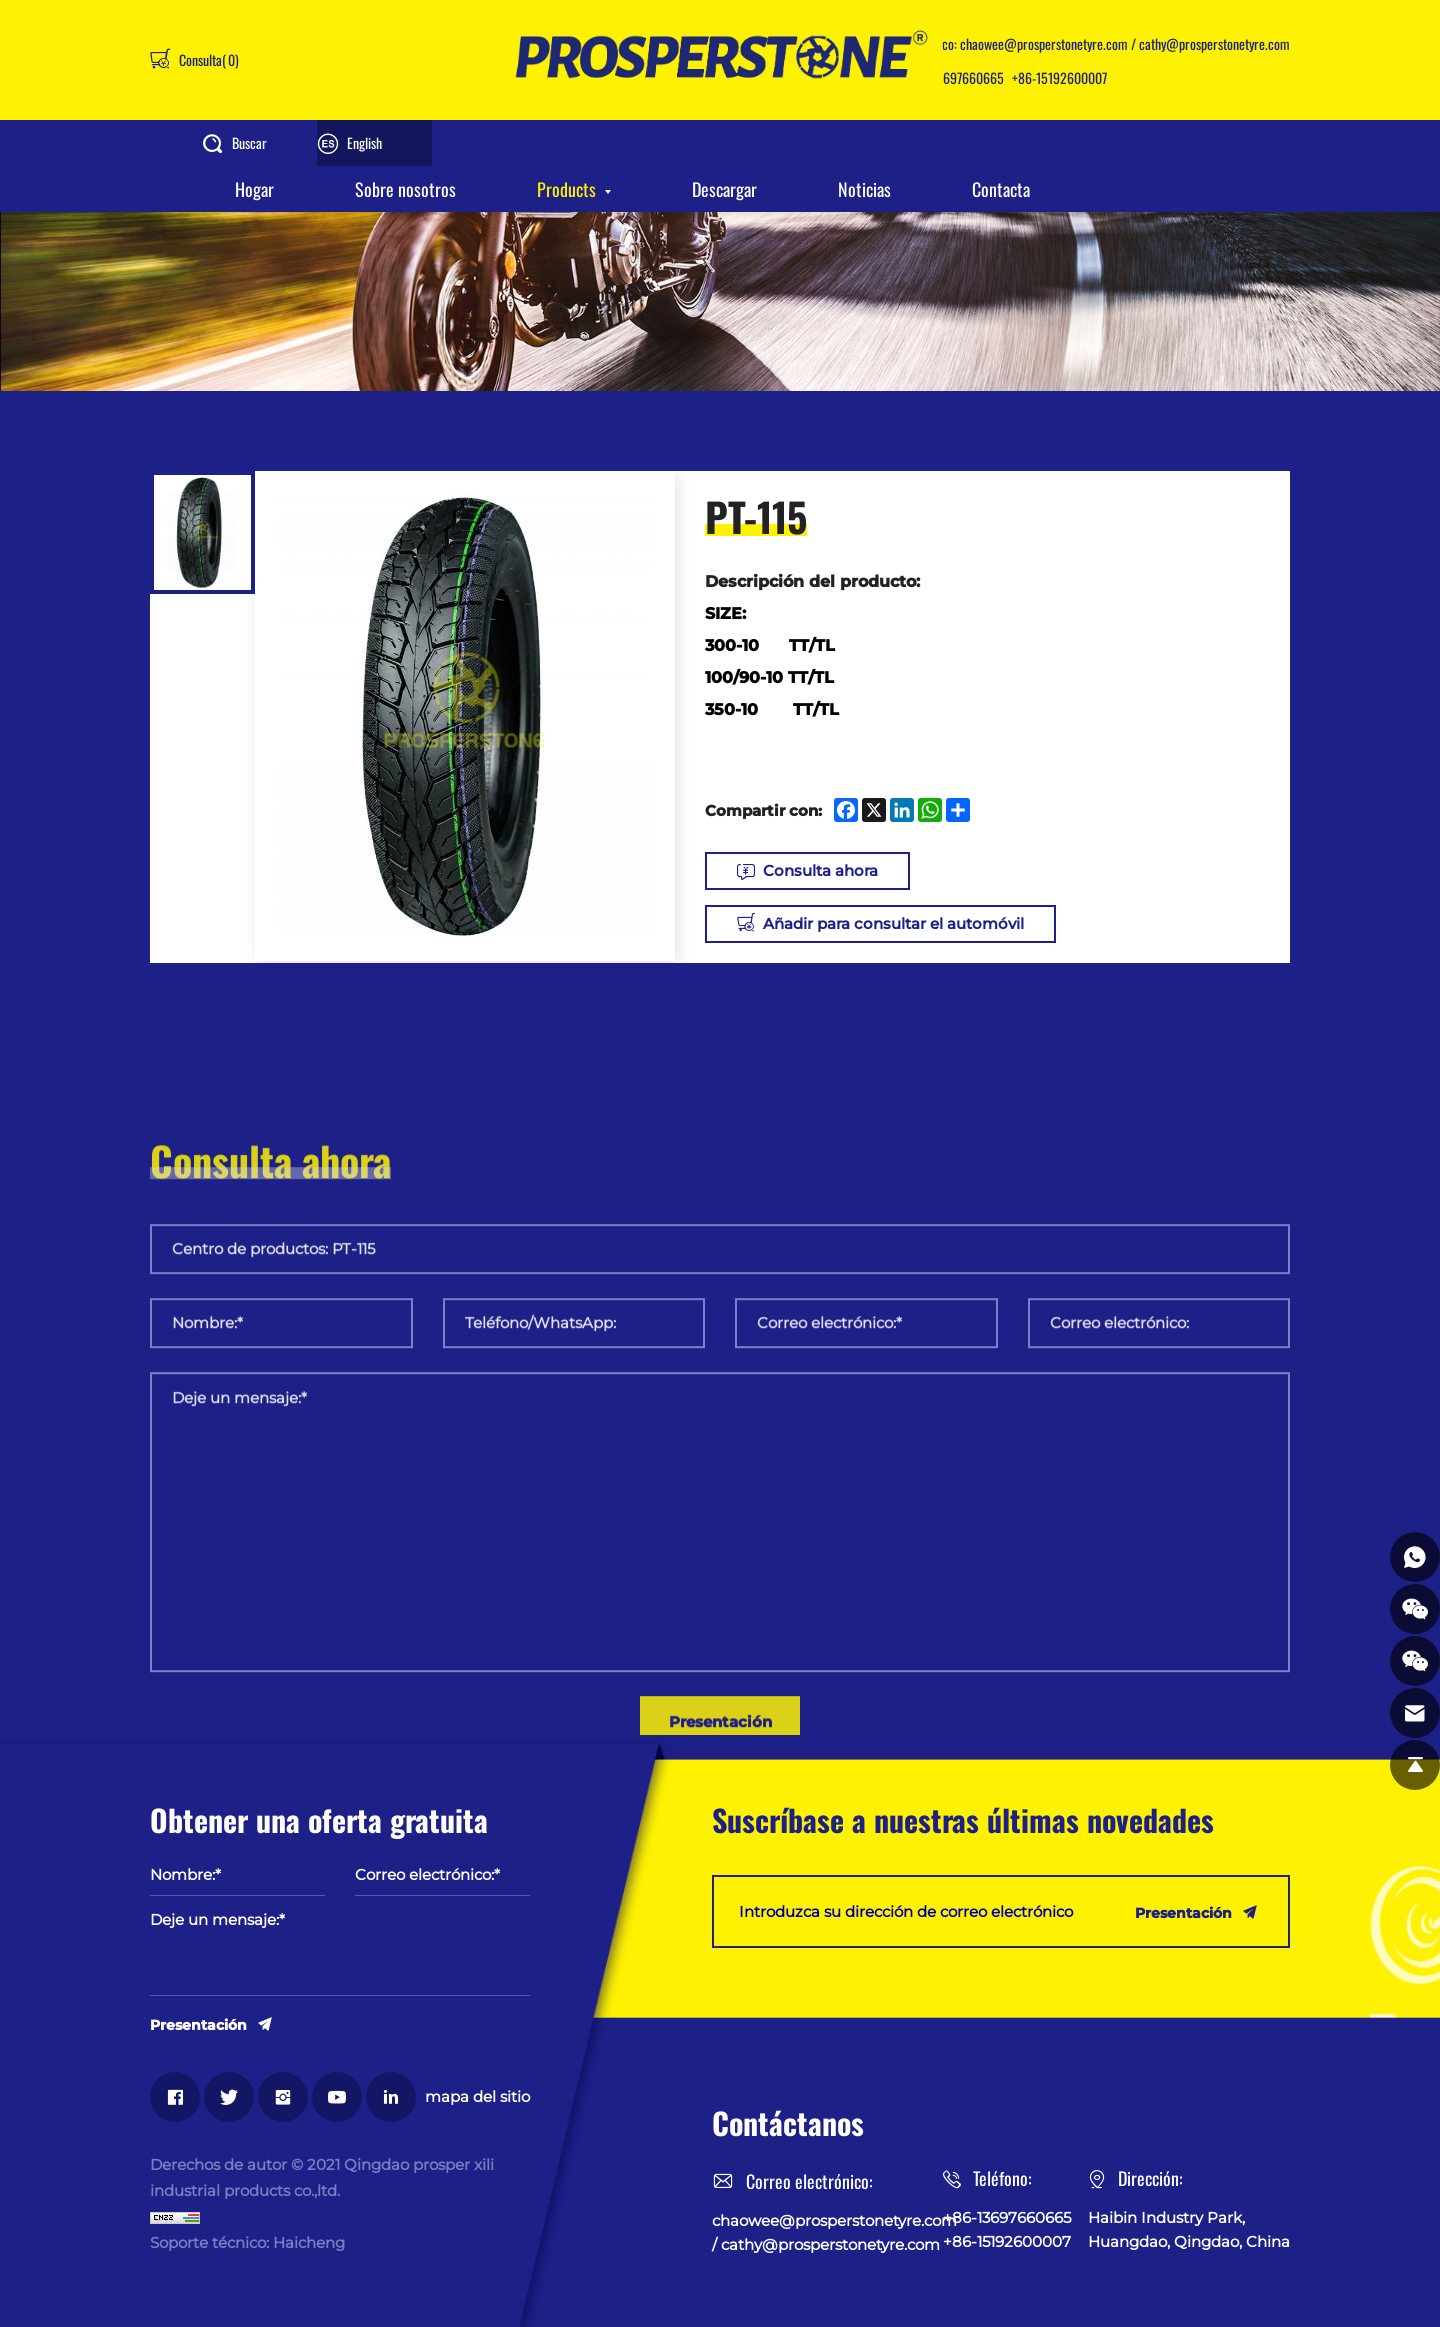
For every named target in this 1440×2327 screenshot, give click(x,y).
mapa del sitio (477, 2096)
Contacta (1001, 189)
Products (566, 189)
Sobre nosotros (405, 189)
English (364, 142)
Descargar (724, 189)
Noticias (864, 189)
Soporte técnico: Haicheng (247, 2242)
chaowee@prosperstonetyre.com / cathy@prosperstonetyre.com (1125, 43)
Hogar (254, 189)
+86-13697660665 (955, 77)
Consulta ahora (820, 870)
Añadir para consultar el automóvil (893, 923)
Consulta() (207, 59)
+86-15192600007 (1059, 77)
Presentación (198, 2024)
